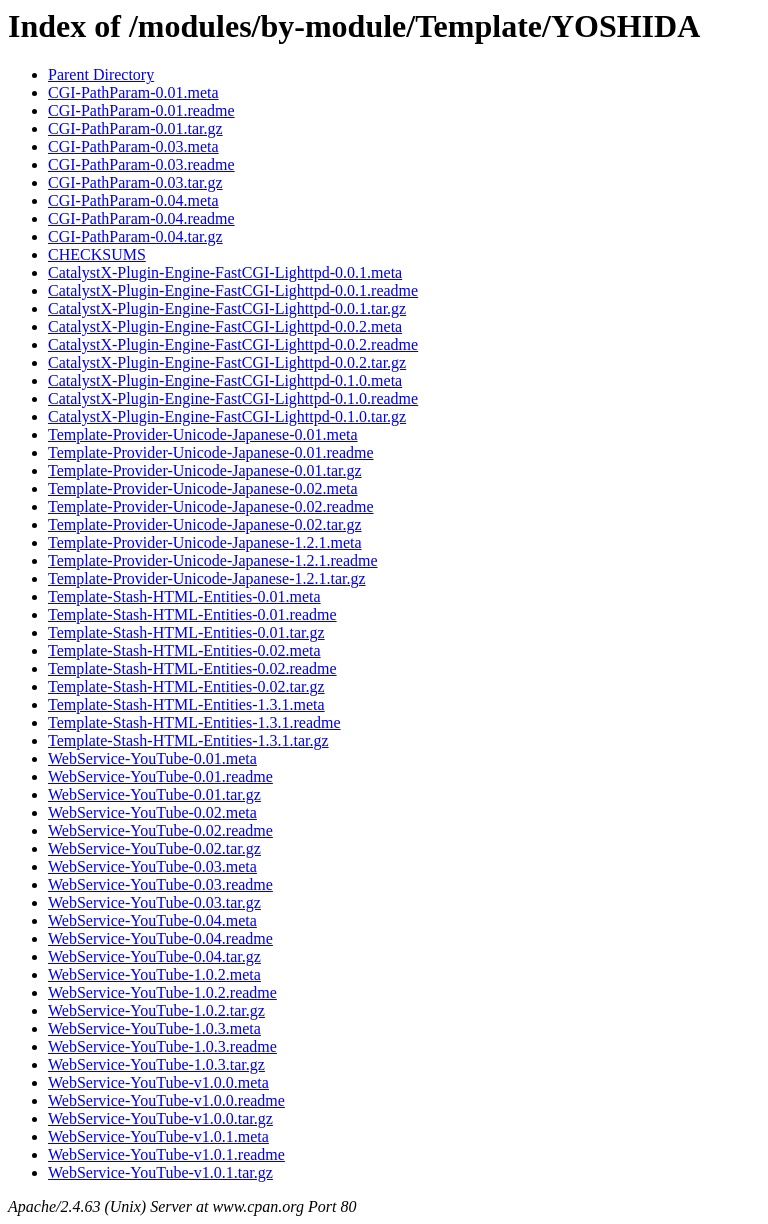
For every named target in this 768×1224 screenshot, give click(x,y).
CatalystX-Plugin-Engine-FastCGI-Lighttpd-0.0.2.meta (225, 326)
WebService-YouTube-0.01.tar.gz (154, 794)
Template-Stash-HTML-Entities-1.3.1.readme (194, 722)
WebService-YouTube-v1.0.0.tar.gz (160, 1118)
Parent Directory (101, 74)
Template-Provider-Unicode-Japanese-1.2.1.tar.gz (207, 578)
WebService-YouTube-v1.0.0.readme (166, 1100)
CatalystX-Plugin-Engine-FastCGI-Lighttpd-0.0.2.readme (233, 344)
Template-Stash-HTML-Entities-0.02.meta (184, 650)
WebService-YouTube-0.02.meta (152, 812)
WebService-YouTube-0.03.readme (160, 884)
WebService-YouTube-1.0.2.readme (162, 992)
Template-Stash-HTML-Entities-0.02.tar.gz (186, 686)
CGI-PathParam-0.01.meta (133, 92)
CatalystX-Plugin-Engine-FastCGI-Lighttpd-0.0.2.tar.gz (227, 362)
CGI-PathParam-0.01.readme (141, 110)
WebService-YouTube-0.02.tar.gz (154, 848)
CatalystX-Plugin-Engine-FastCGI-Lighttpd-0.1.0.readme (233, 398)
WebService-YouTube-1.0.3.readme (162, 1046)
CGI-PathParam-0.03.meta (133, 146)
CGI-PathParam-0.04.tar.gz (135, 236)
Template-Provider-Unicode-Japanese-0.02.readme (211, 506)
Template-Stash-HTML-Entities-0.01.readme (192, 614)
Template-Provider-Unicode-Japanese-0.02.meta (203, 488)
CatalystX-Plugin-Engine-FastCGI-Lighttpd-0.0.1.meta (225, 272)
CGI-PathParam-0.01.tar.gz (135, 128)
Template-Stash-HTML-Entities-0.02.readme (192, 668)
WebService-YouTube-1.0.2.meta (154, 974)
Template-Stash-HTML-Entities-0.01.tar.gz (186, 632)
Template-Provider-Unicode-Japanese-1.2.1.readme (213, 560)
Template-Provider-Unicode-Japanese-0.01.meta (203, 434)
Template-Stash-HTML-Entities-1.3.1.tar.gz (188, 740)
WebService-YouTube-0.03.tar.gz (154, 902)
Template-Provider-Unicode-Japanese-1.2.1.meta (205, 542)
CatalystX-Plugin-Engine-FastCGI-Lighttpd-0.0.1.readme (233, 290)
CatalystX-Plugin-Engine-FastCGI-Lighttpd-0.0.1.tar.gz (227, 308)
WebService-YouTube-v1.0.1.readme (166, 1154)
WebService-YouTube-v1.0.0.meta (158, 1082)
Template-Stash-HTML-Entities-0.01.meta (184, 596)
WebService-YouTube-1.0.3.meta (154, 1028)
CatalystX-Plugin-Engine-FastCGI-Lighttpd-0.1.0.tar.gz (227, 416)
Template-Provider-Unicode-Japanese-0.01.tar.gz (205, 470)
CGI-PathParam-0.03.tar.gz (135, 182)
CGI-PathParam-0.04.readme (141, 218)
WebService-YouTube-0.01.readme (160, 776)
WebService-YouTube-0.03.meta (152, 866)
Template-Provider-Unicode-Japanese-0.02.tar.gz (205, 524)
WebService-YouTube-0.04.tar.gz (154, 956)
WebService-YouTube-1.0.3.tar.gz (156, 1064)
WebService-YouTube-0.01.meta (152, 758)
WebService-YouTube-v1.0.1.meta (158, 1136)
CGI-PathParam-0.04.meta (133, 200)
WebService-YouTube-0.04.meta (152, 920)
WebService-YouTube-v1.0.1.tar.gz (160, 1172)
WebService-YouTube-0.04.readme (160, 938)
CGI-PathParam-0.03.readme (141, 164)
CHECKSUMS (97, 254)
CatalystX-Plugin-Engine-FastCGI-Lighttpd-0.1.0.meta (225, 380)
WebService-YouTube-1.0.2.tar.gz (156, 1010)
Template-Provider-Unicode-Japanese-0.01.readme (211, 452)
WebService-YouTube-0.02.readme (160, 830)
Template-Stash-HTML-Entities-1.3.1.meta (186, 704)
